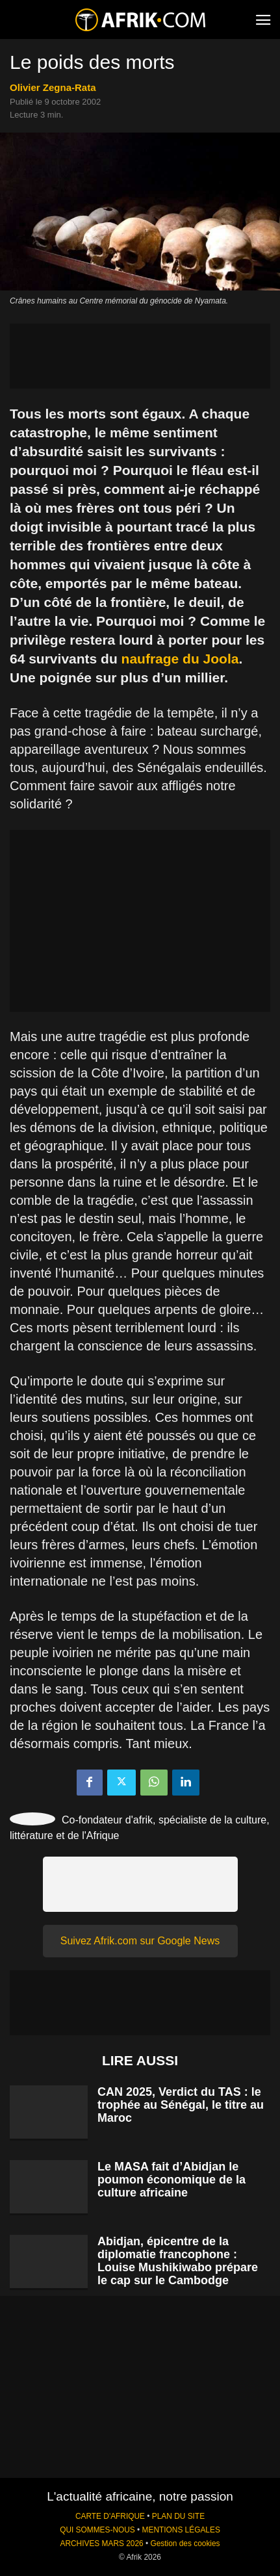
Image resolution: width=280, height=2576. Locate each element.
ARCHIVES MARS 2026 (101, 2543)
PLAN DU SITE (178, 2516)
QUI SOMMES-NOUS (97, 2529)
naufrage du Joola (180, 658)
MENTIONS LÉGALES (181, 2529)
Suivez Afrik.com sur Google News (140, 1940)
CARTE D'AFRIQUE (110, 2516)
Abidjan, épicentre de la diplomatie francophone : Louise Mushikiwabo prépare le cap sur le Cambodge (177, 2261)
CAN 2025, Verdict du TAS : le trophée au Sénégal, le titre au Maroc (180, 2104)
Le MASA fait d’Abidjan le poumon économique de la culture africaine (171, 2179)
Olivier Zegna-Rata (53, 87)
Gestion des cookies (185, 2543)
